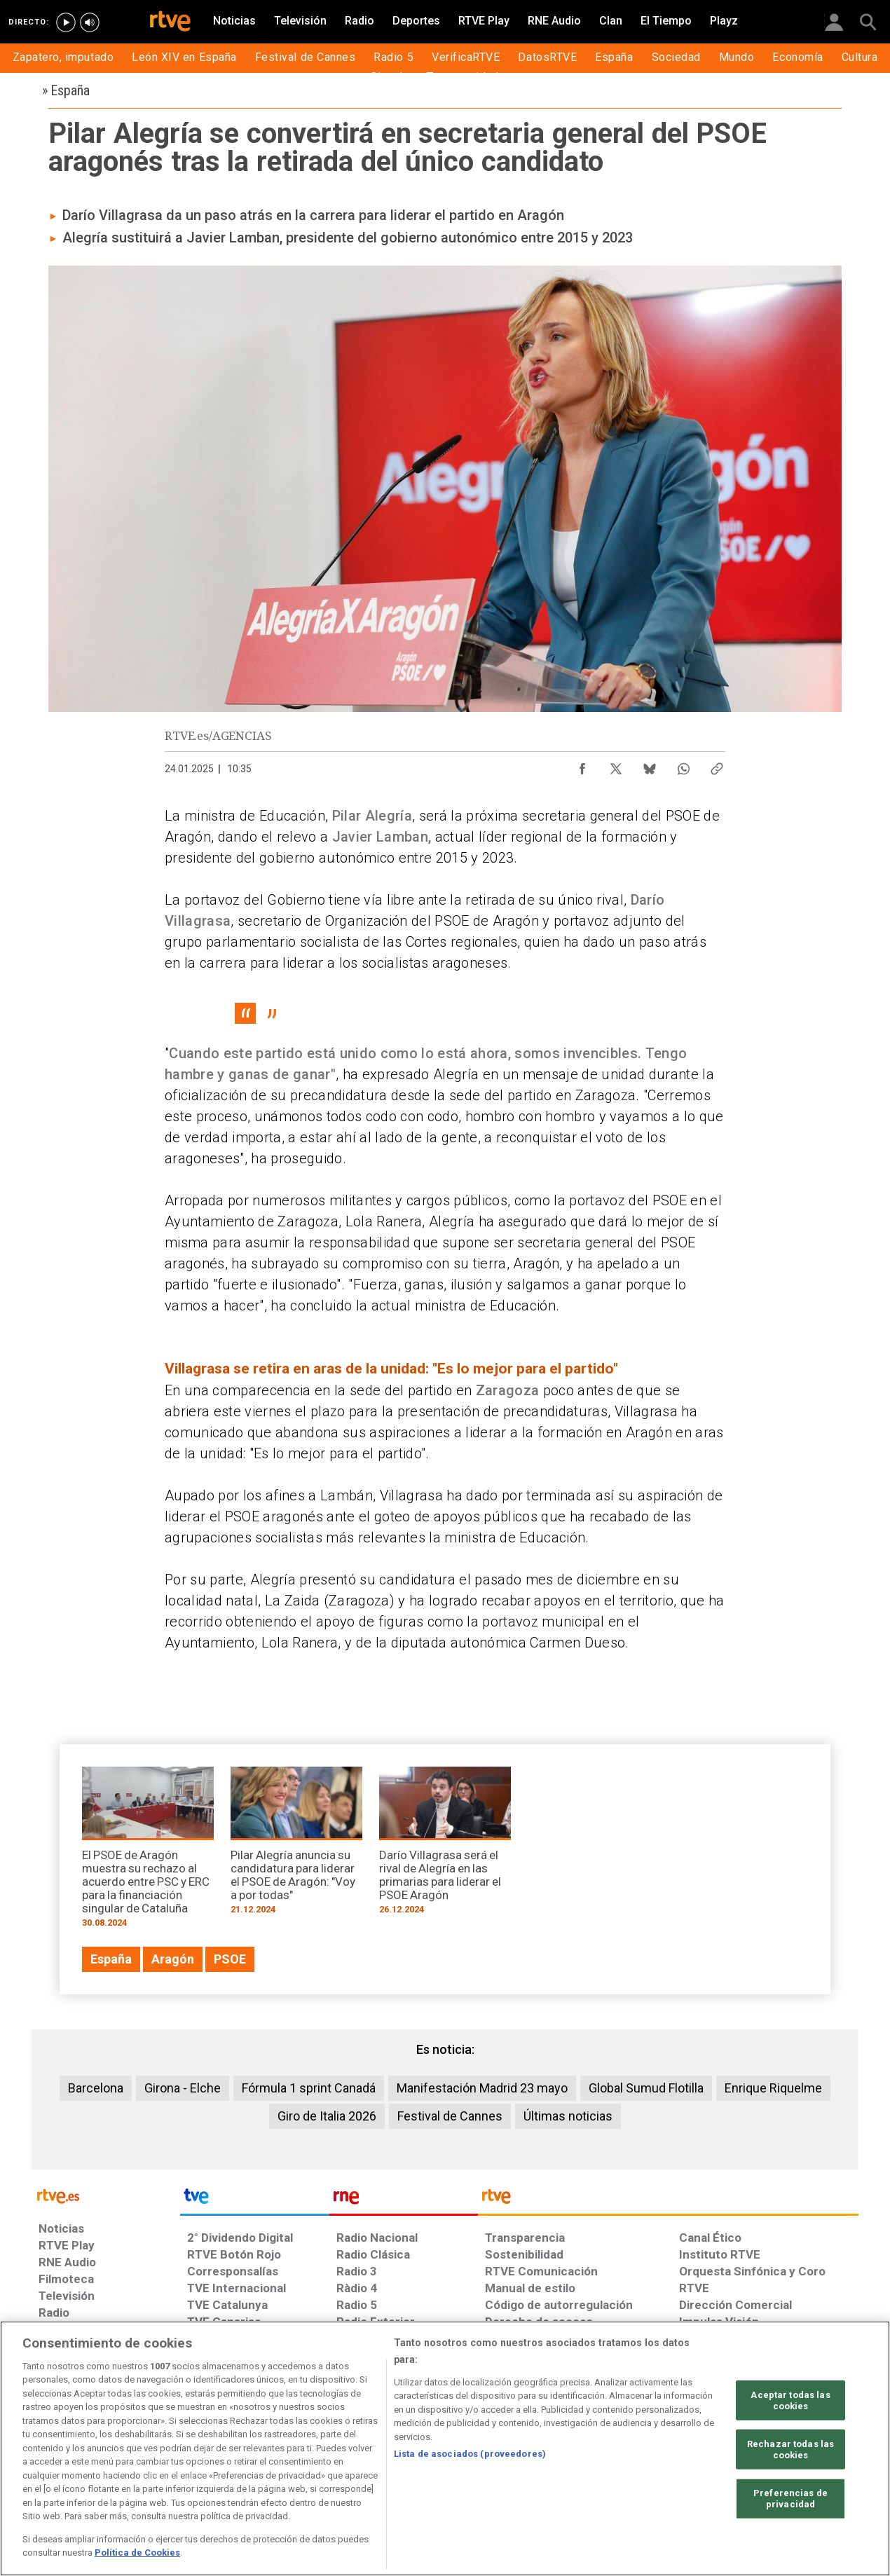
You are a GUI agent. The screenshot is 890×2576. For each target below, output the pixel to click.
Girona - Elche (182, 2088)
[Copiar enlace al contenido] (717, 765)
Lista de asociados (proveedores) (470, 2453)
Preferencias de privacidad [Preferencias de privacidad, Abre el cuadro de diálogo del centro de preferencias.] (790, 2498)
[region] (445, 2448)
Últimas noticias (567, 2116)
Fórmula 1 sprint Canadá (309, 2088)
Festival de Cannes (449, 2116)
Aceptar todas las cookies (790, 2400)
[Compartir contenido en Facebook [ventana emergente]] (582, 765)
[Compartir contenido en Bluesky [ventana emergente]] (649, 765)
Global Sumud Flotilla (646, 2088)
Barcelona (95, 2088)
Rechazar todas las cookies (790, 2449)
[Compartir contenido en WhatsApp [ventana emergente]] (683, 765)
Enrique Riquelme (773, 2088)
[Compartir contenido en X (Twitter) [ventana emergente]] (616, 765)
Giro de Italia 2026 (327, 2116)
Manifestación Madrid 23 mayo (482, 2088)
